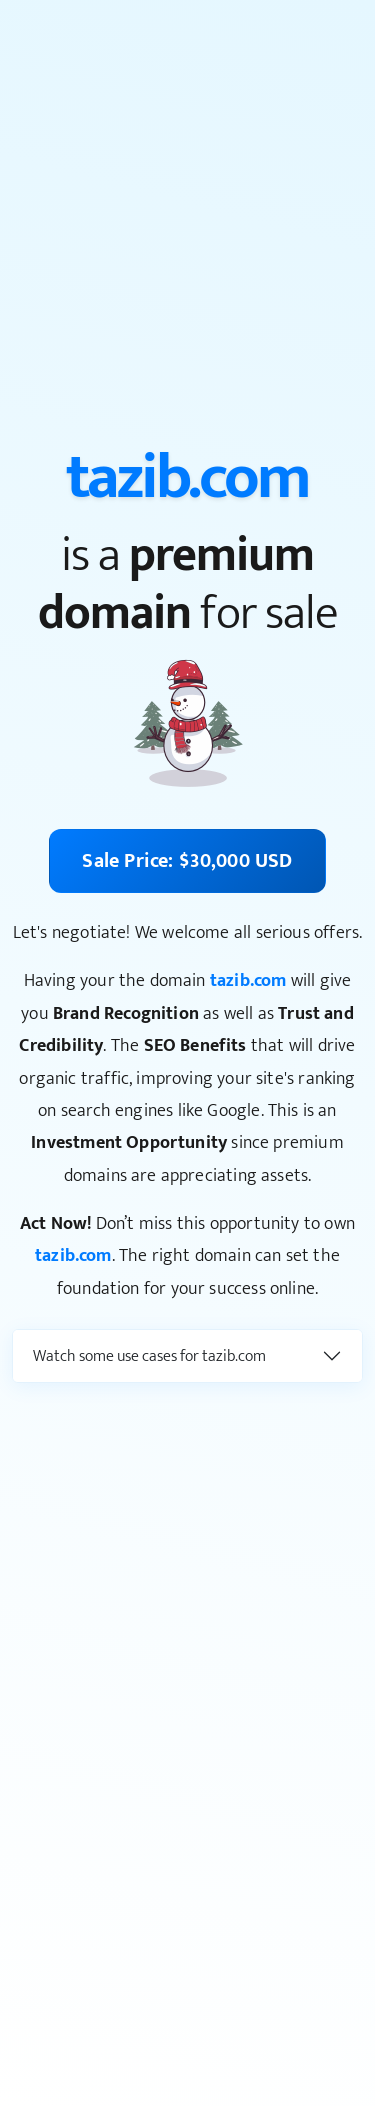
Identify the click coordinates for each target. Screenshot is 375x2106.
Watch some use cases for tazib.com (149, 1356)
